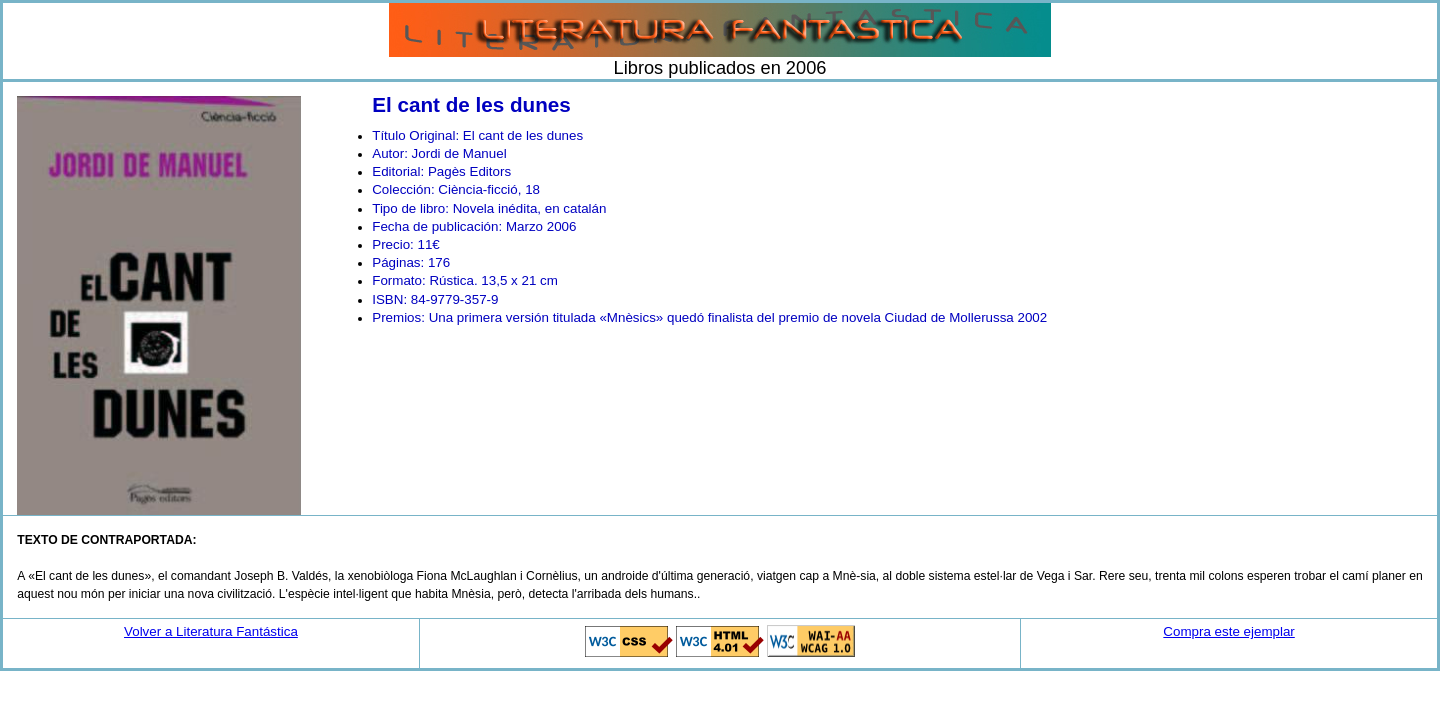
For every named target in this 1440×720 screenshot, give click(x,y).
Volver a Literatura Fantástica (211, 631)
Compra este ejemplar (1228, 631)
